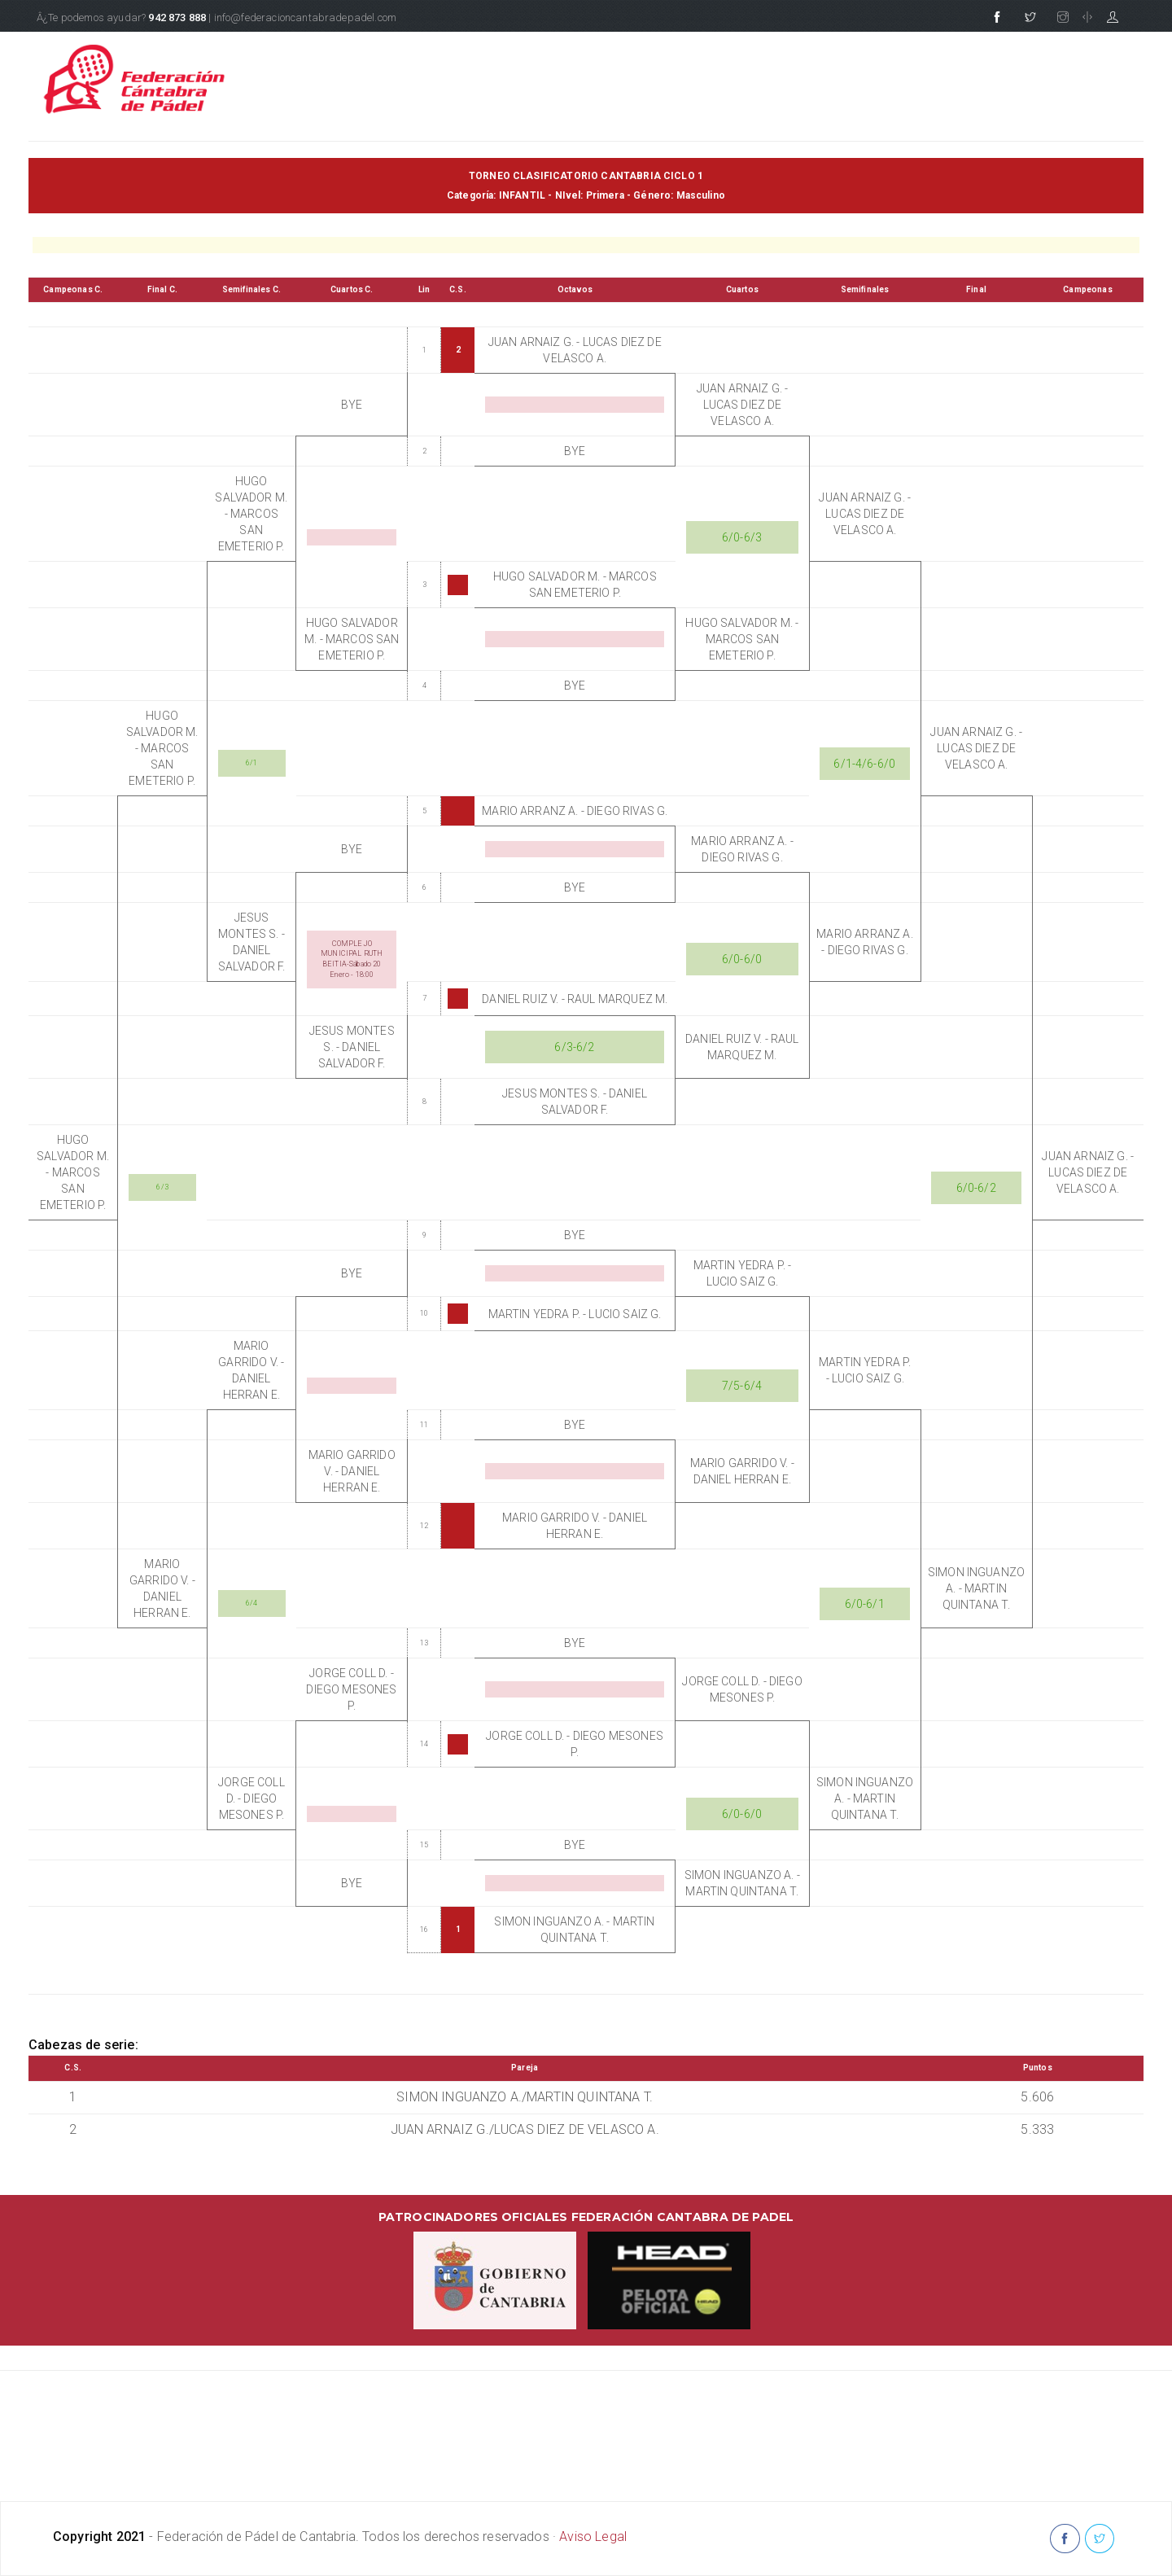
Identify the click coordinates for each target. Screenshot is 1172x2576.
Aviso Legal (593, 2536)
